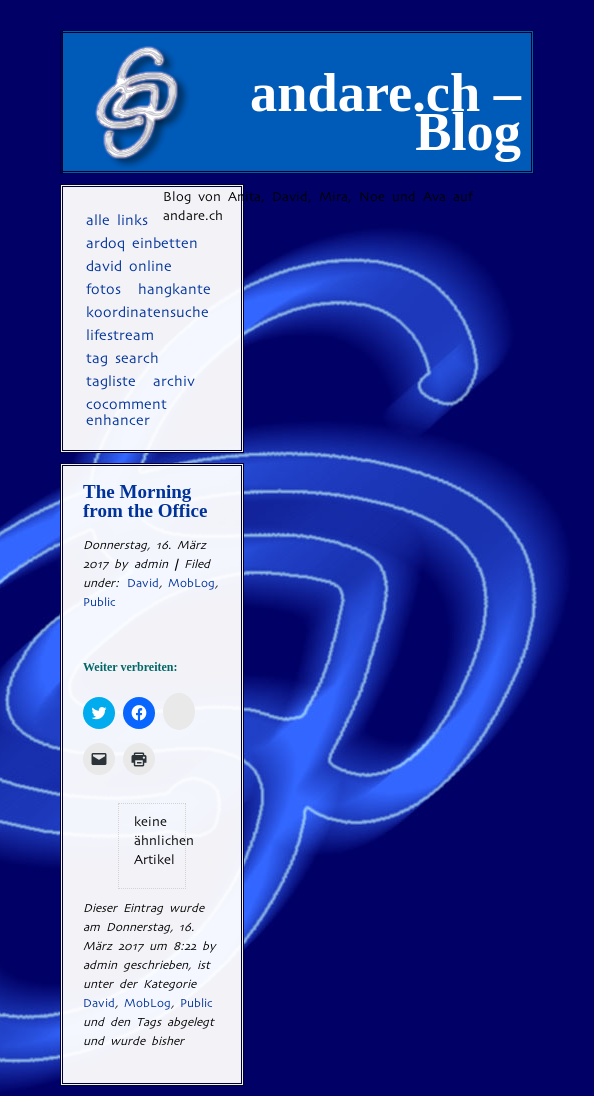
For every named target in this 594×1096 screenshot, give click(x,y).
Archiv (174, 381)
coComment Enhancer (126, 412)
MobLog (191, 583)
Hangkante (174, 289)
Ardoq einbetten (142, 243)
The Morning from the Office (147, 501)
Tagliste (111, 381)
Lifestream (120, 335)
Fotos (103, 289)
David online (129, 266)
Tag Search (122, 358)
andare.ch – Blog (385, 112)
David (143, 583)
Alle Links (117, 220)
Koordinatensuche (147, 312)
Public (99, 602)
